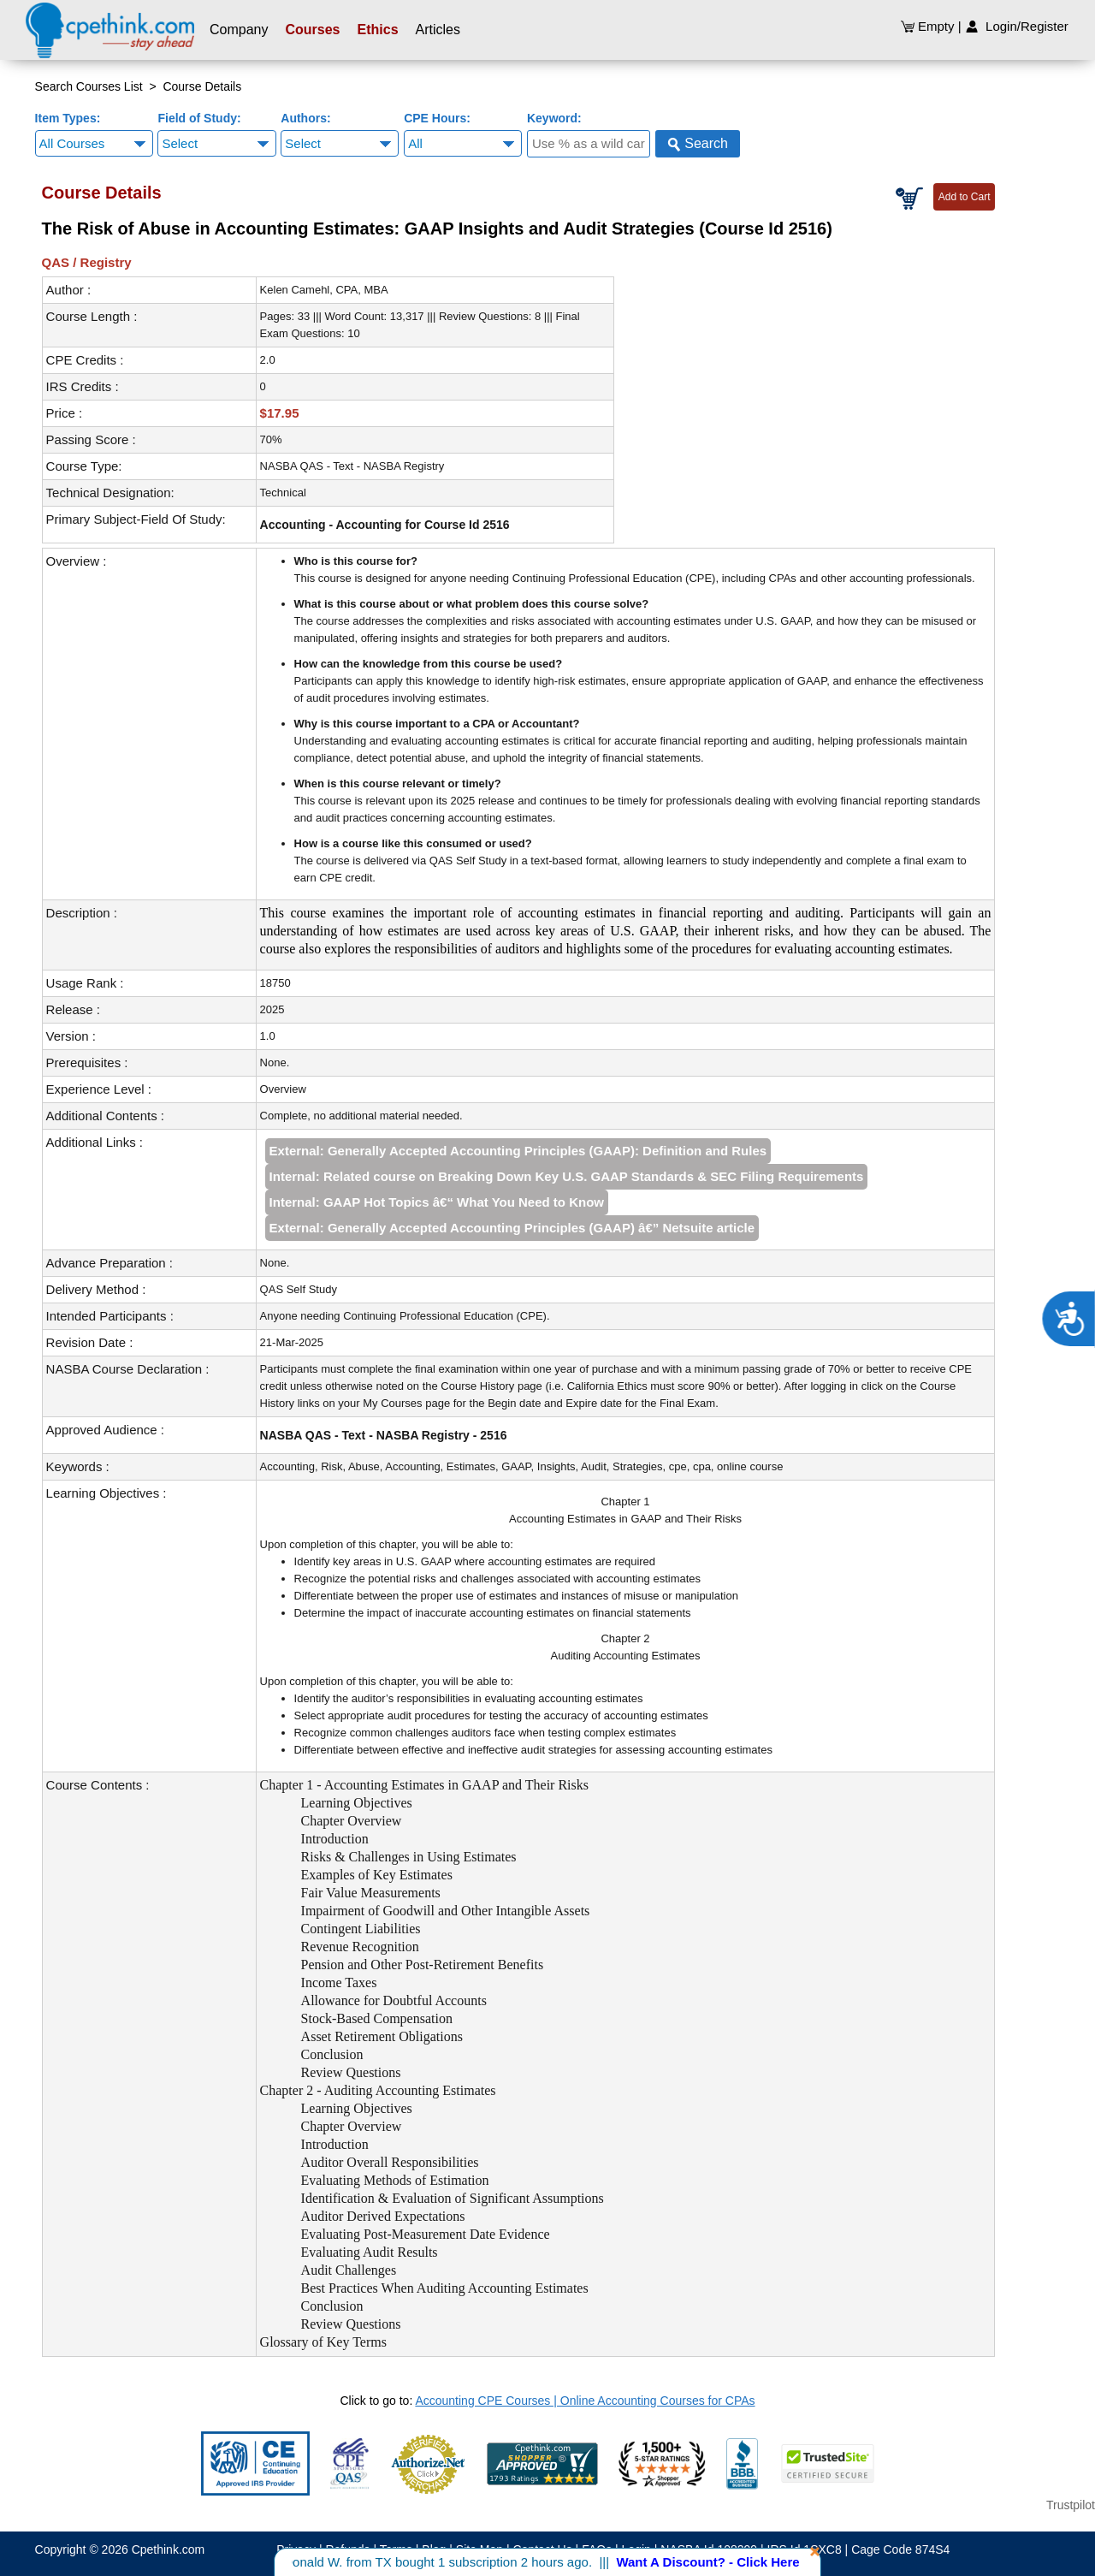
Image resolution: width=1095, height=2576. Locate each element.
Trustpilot (1070, 2505)
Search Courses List (89, 86)
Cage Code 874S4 (900, 2549)
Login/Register (1016, 26)
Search (697, 143)
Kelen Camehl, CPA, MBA (324, 289)
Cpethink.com (168, 2549)
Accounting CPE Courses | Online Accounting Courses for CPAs (585, 2400)
